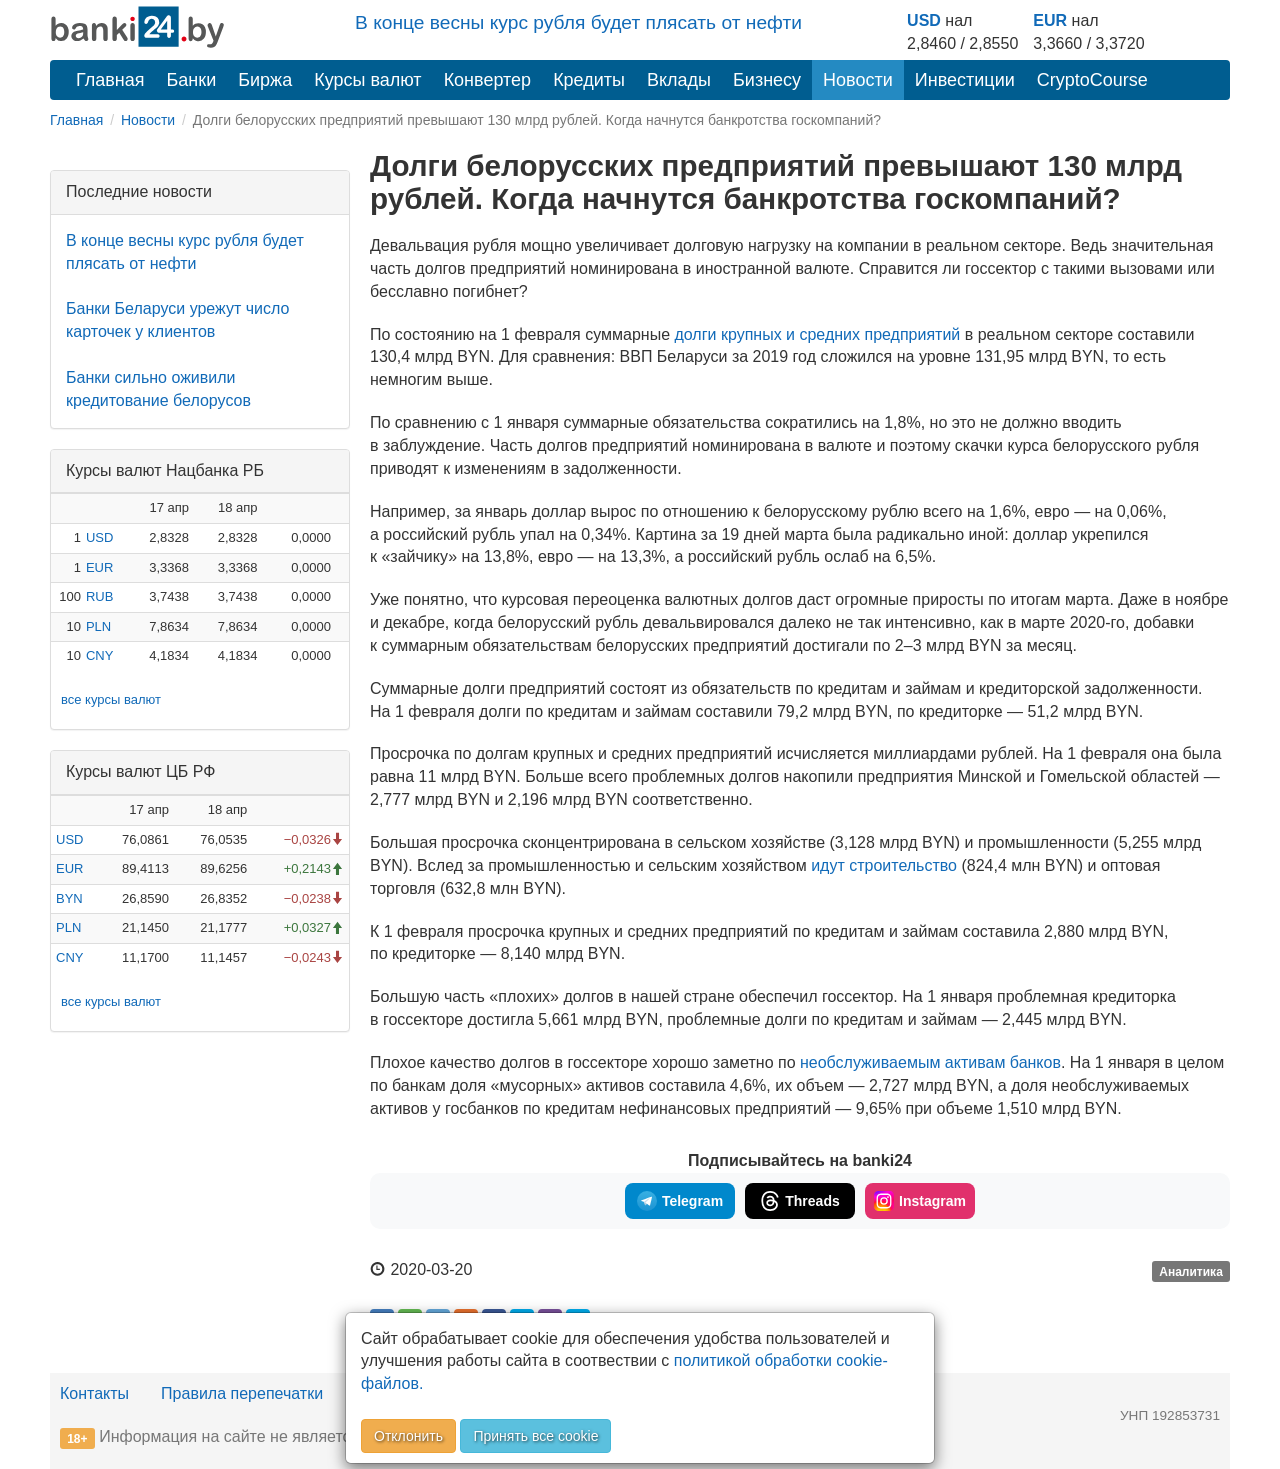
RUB (99, 596)
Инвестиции (965, 80)
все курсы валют (111, 699)
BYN (69, 898)
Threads (799, 1201)
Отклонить (408, 1436)
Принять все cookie (535, 1436)
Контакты (94, 1393)
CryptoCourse (1092, 80)
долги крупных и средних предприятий (819, 334)
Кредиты (589, 80)
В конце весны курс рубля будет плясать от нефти (578, 22)
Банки (192, 80)
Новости (858, 80)
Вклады (679, 80)
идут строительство (884, 865)
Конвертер (488, 80)
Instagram (920, 1201)
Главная (110, 80)
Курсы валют (367, 80)
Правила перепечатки (242, 1393)
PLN (98, 626)
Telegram (680, 1201)
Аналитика (1191, 1271)
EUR (1050, 20)
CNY (99, 655)
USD (924, 20)
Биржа (265, 80)
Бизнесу (767, 80)
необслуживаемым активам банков (930, 1062)
